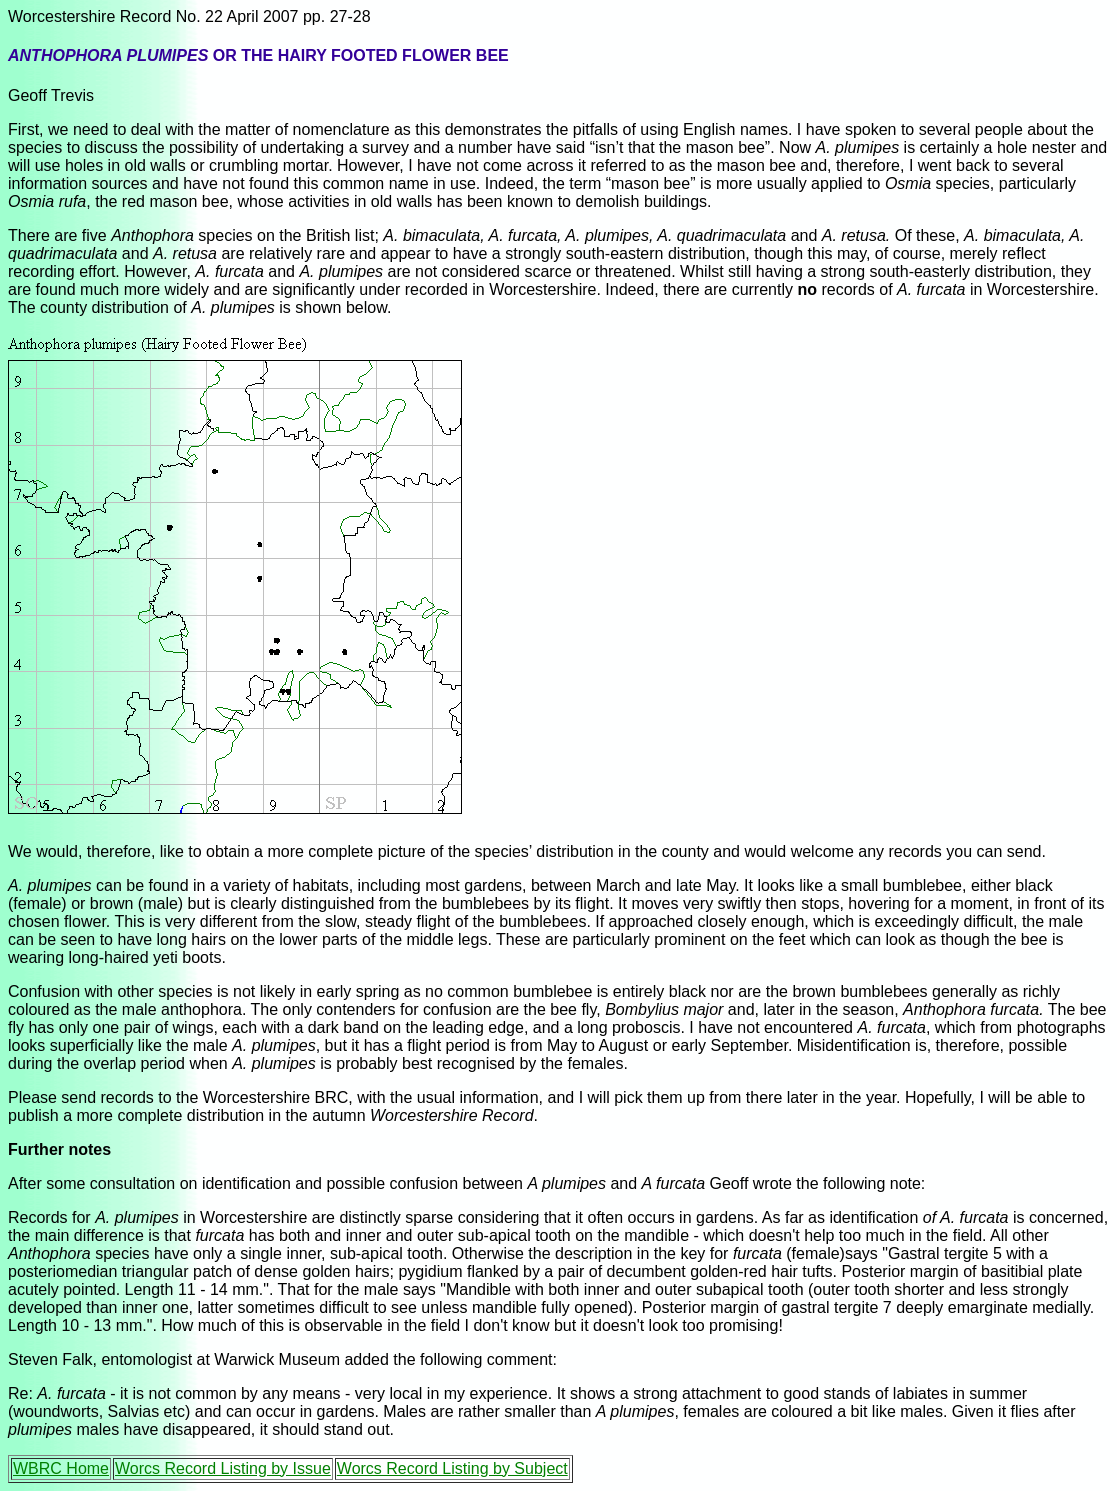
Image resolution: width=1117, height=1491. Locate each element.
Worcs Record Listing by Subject (452, 1468)
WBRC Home (61, 1468)
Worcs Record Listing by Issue (223, 1468)
